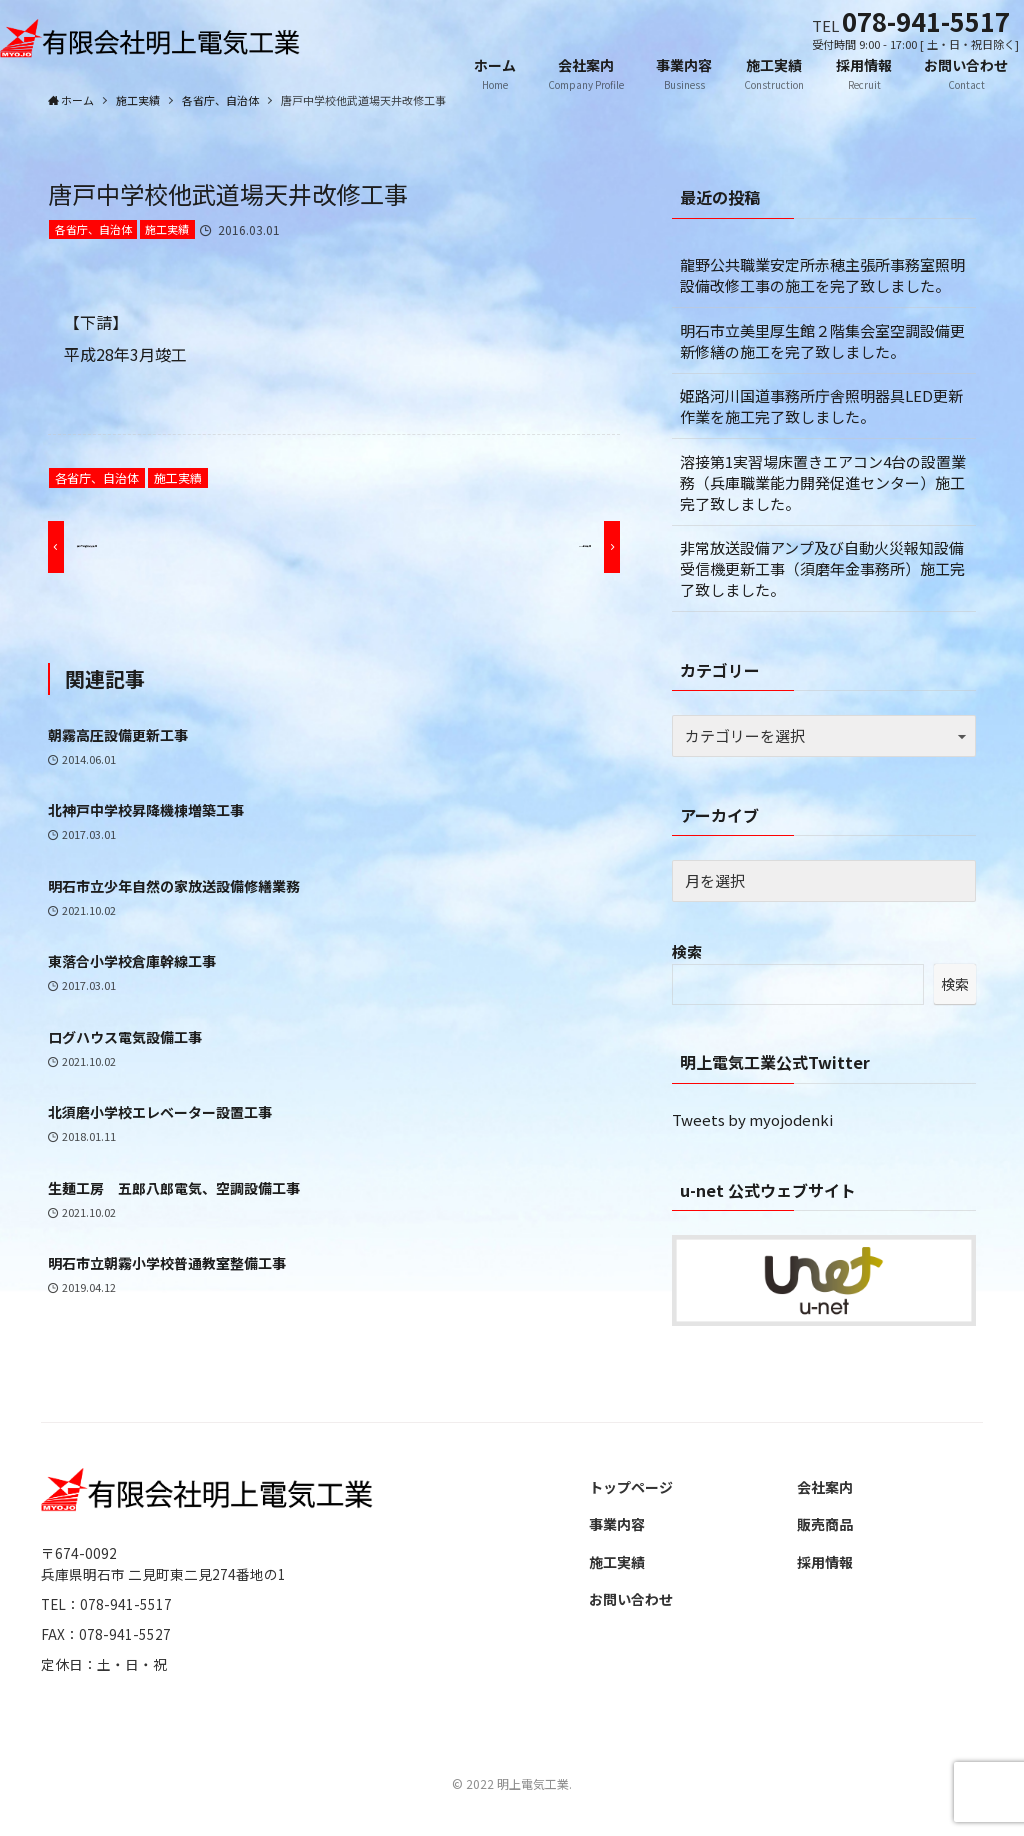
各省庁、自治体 (93, 229)
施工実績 (167, 229)
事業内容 (617, 1524)
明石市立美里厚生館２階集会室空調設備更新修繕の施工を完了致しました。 (822, 341)
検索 (687, 951)
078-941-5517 (926, 20)
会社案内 (825, 1487)
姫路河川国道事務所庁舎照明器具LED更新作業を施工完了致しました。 (821, 406)
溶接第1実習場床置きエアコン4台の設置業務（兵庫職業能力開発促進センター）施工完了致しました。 (823, 482)
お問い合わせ (631, 1599)
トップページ (631, 1487)
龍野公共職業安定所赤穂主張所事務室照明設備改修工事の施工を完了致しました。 (822, 275)
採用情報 (825, 1562)
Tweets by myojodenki (752, 1119)
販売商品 (825, 1524)
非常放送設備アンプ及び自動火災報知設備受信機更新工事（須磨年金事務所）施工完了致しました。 (822, 568)
